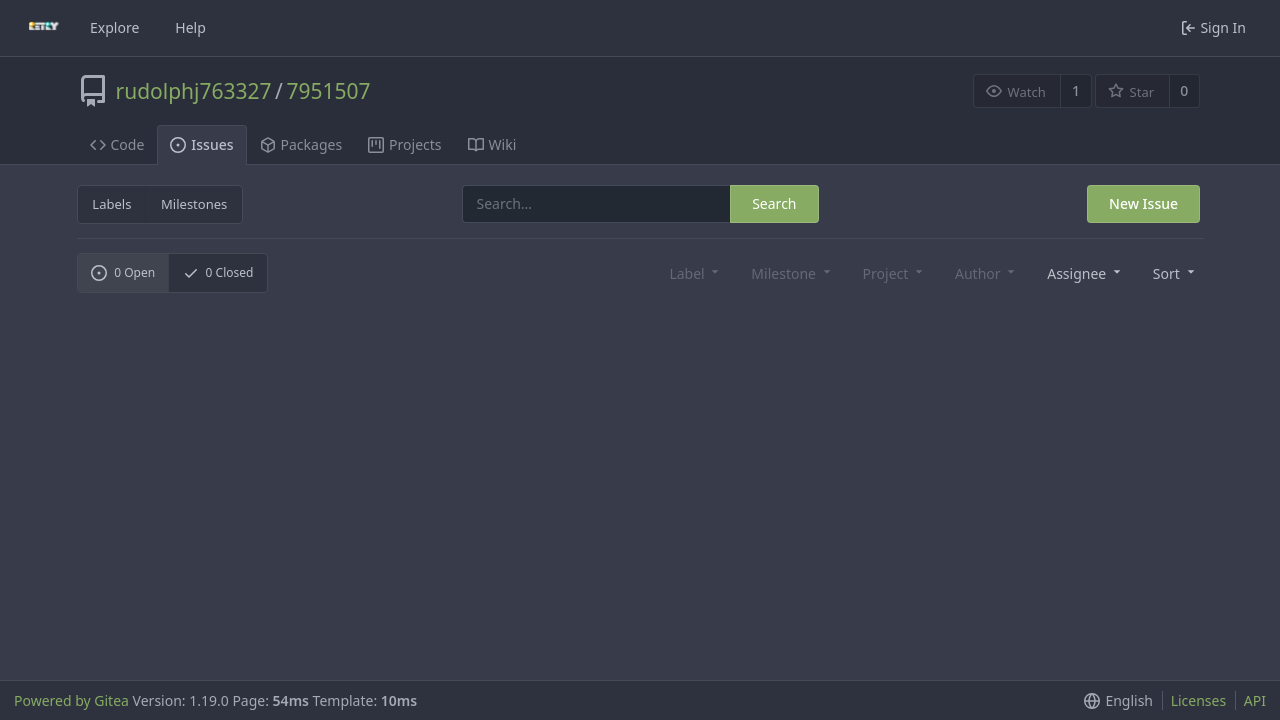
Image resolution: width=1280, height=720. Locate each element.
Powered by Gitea (71, 700)
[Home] (44, 28)
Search (774, 203)
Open (123, 272)
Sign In (1213, 27)
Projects (404, 144)
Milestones (194, 204)
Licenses (1199, 700)
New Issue (1143, 203)
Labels (111, 204)
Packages (301, 144)
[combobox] (1082, 272)
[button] (1172, 272)
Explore (114, 27)
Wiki (492, 144)
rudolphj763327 (194, 91)
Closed (218, 272)
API (1255, 700)
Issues (201, 144)
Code (117, 144)
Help (190, 27)
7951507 (328, 91)
